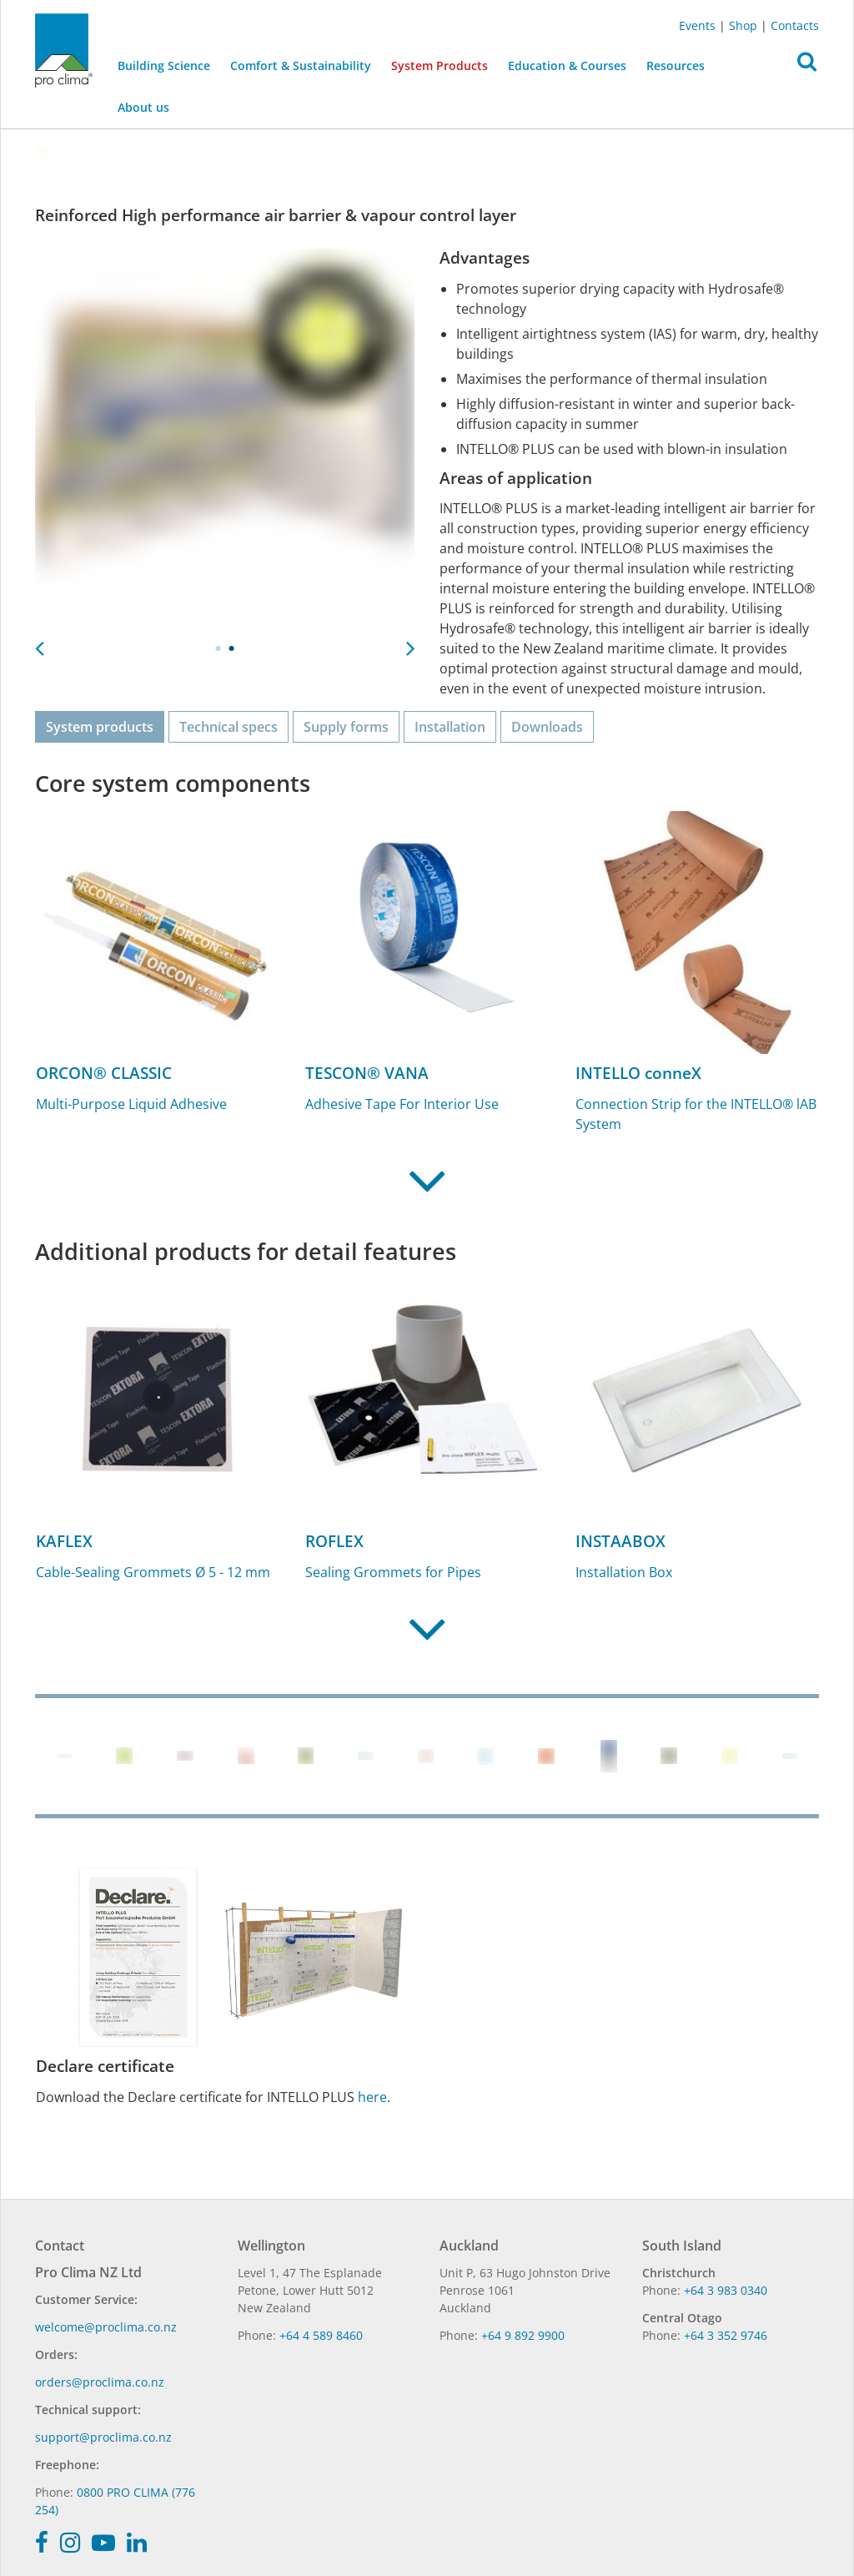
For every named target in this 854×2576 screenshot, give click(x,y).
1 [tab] (218, 648)
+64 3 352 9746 (725, 2335)
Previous (39, 643)
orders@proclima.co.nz (99, 2382)
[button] (807, 66)
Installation (449, 727)
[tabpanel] (224, 438)
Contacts (795, 25)
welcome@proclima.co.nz (106, 2327)
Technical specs (228, 727)
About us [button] (143, 107)
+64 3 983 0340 (725, 2290)
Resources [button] (675, 65)
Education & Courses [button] (567, 65)
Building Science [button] (164, 65)
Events (697, 25)
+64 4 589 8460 (321, 2335)
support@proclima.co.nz (103, 2437)
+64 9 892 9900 (523, 2335)
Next (410, 643)
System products (99, 727)
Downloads (547, 727)
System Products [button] (439, 65)
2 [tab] (232, 648)
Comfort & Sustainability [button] (300, 65)
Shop (743, 25)
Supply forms (346, 727)
